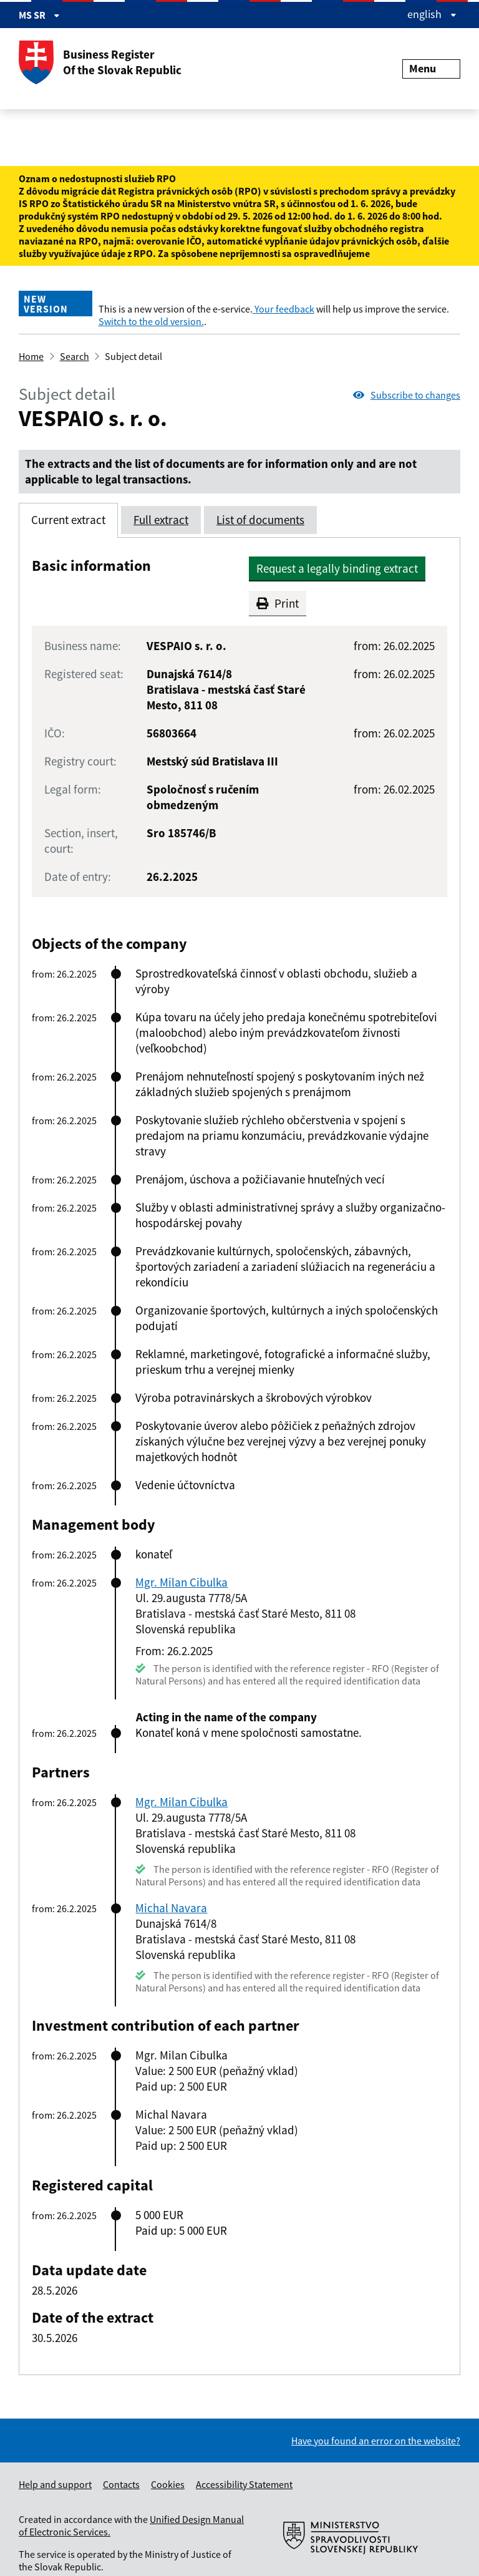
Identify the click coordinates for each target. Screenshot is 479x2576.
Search (74, 356)
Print (277, 603)
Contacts (121, 2484)
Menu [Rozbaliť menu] (431, 68)
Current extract (68, 519)
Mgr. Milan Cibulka (181, 1582)
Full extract (160, 519)
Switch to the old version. (151, 321)
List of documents (260, 519)
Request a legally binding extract (337, 568)
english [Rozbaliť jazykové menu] (432, 14)
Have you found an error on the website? (375, 2440)
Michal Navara (171, 1907)
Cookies (168, 2484)
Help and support (55, 2484)
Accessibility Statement (244, 2484)
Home (31, 356)
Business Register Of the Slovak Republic (100, 62)
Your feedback (283, 309)
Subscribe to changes (406, 395)
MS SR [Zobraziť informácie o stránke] (39, 15)
